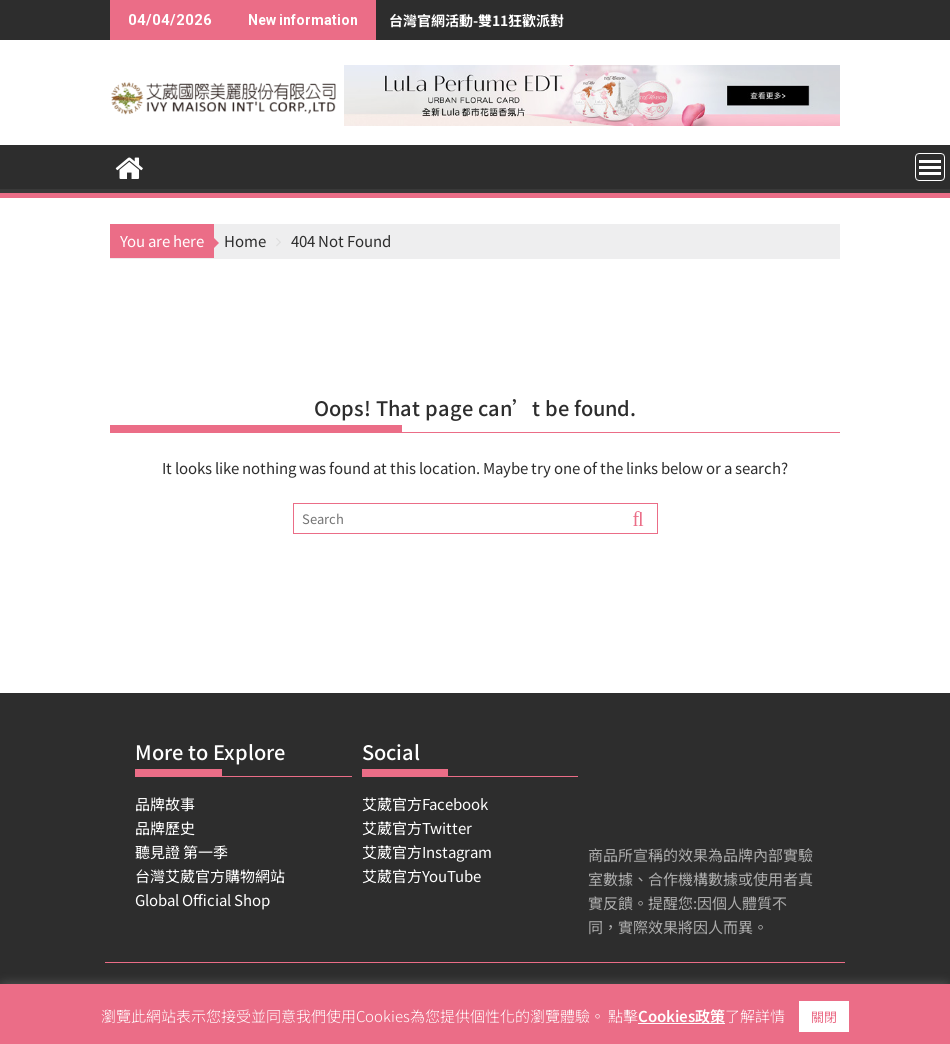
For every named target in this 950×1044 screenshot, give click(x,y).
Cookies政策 (681, 1015)
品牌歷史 (165, 827)
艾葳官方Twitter (417, 827)
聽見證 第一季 (181, 851)
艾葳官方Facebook (425, 803)
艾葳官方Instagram (427, 851)
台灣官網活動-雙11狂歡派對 (405, 20)
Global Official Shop (202, 899)
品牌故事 (165, 803)
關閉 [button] (824, 1016)
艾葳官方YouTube (421, 875)
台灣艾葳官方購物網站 (210, 875)
